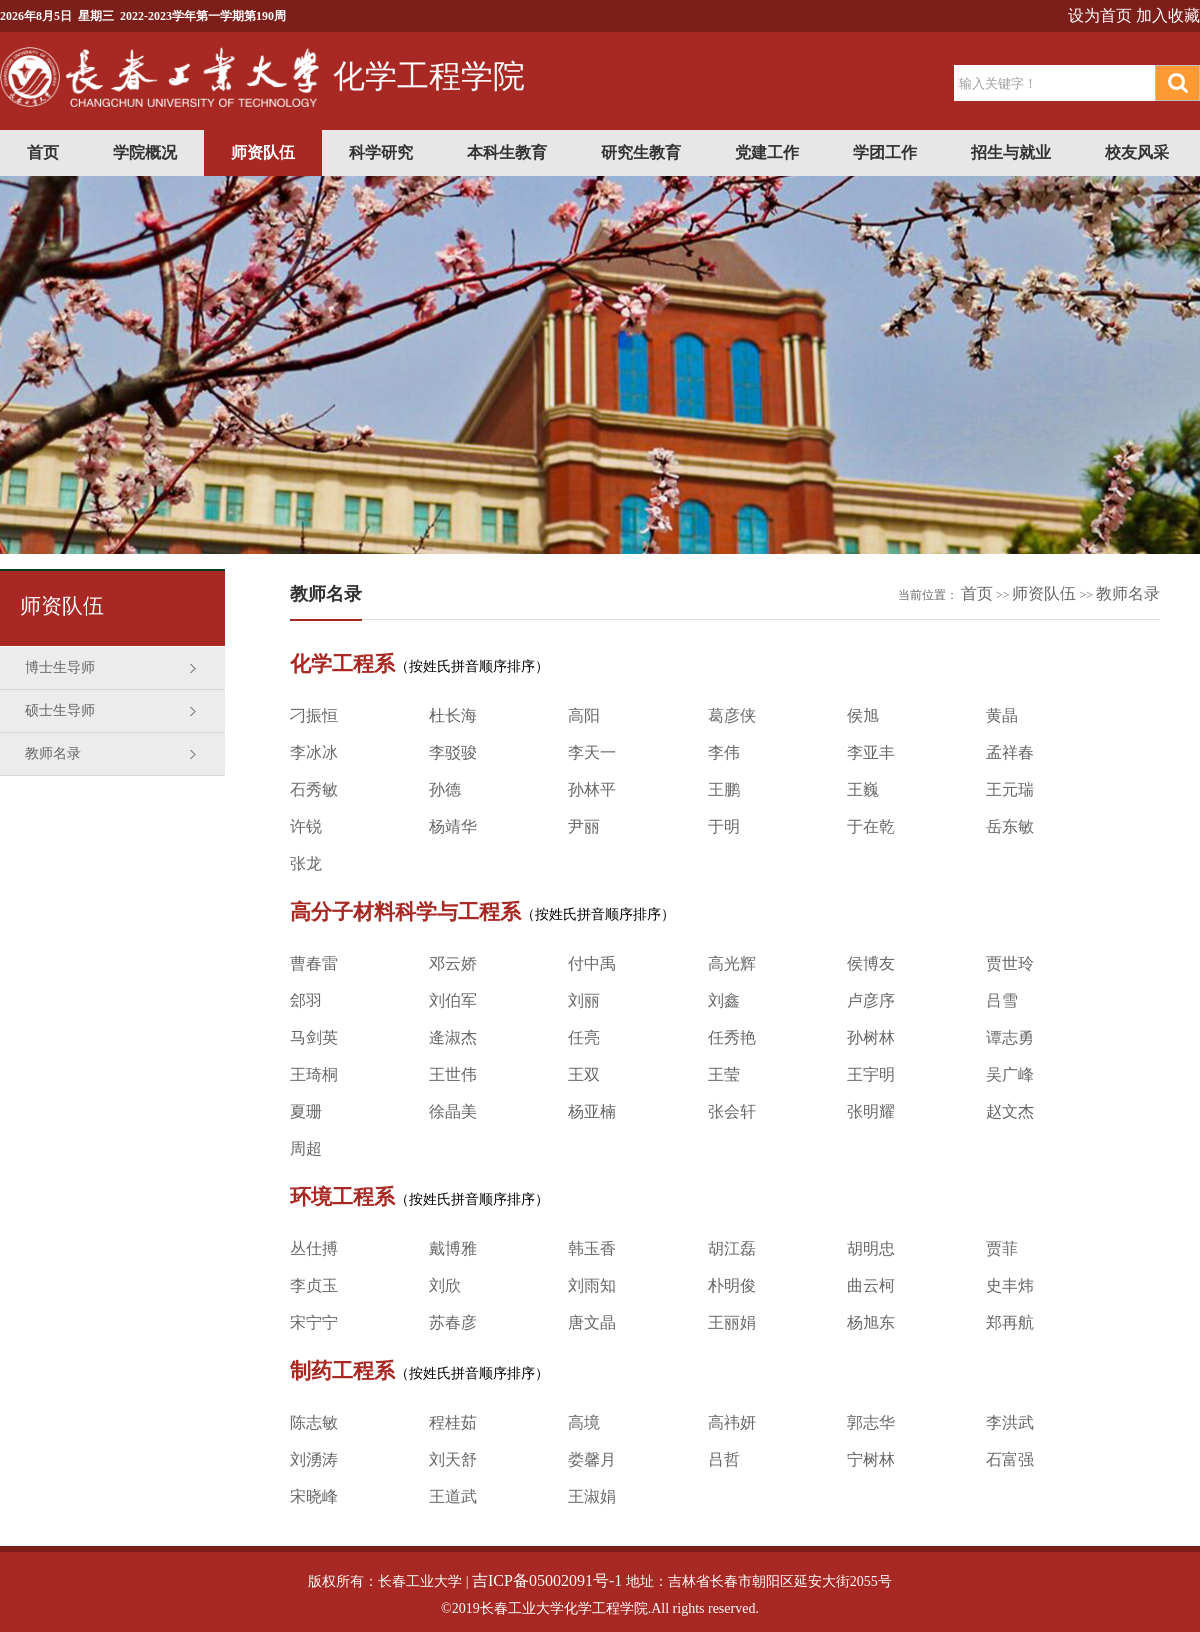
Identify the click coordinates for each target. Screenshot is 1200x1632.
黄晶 (1002, 715)
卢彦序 (871, 1000)
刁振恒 (314, 715)
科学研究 (381, 152)
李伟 (724, 752)
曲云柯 (871, 1285)
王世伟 (453, 1074)
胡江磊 (732, 1248)
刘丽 (584, 1000)
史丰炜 (1010, 1285)
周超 (306, 1148)
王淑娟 (592, 1496)
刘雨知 (592, 1285)
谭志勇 (1010, 1037)
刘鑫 (724, 1000)
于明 (724, 826)
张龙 (306, 863)
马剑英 (314, 1037)
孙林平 (592, 789)
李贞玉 (314, 1285)
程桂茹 (453, 1422)
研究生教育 (641, 152)
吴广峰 (1010, 1074)
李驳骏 (453, 752)
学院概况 (145, 152)
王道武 (453, 1496)
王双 (584, 1074)
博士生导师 (60, 667)
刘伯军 (453, 1000)
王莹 (724, 1074)
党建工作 (767, 152)
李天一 (592, 752)
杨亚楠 (592, 1111)
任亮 (584, 1037)
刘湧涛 (314, 1459)
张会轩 (732, 1111)
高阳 (584, 715)
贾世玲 (1010, 963)
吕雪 (1002, 1000)
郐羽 (306, 1000)
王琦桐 (314, 1074)
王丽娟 (732, 1322)
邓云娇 (453, 963)
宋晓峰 (314, 1496)
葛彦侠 (732, 715)
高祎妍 (732, 1422)
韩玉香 (592, 1248)
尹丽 (584, 826)
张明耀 (871, 1111)
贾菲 (1002, 1248)
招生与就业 (1011, 152)
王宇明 (871, 1074)
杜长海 (453, 715)
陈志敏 (314, 1422)
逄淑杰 (453, 1037)
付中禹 (592, 963)
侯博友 (871, 963)
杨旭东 (871, 1322)
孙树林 (871, 1037)
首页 (43, 152)
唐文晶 (592, 1322)
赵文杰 (1010, 1111)
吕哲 (724, 1459)
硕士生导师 (60, 710)
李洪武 (1010, 1422)
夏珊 (306, 1111)
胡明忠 (871, 1248)
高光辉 (732, 963)
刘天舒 (453, 1459)
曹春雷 (314, 963)
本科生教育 (507, 152)
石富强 (1010, 1459)
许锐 (306, 826)
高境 (584, 1422)
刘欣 (445, 1285)
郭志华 (871, 1422)
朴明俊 (732, 1285)
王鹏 (724, 789)
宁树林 (871, 1459)
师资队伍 (263, 152)
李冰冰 (314, 752)
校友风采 (1137, 152)
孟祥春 (1010, 752)
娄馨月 (592, 1459)
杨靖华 (453, 826)
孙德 (445, 789)
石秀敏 (314, 789)
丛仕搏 (314, 1248)
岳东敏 (1010, 826)
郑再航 (1010, 1322)
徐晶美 (453, 1111)
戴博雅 (453, 1248)
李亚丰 (871, 752)
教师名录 (53, 753)
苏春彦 (453, 1322)
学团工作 (885, 152)
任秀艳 (732, 1037)
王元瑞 (1010, 789)
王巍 (863, 789)
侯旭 (863, 715)
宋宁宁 (314, 1322)
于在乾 (871, 826)
